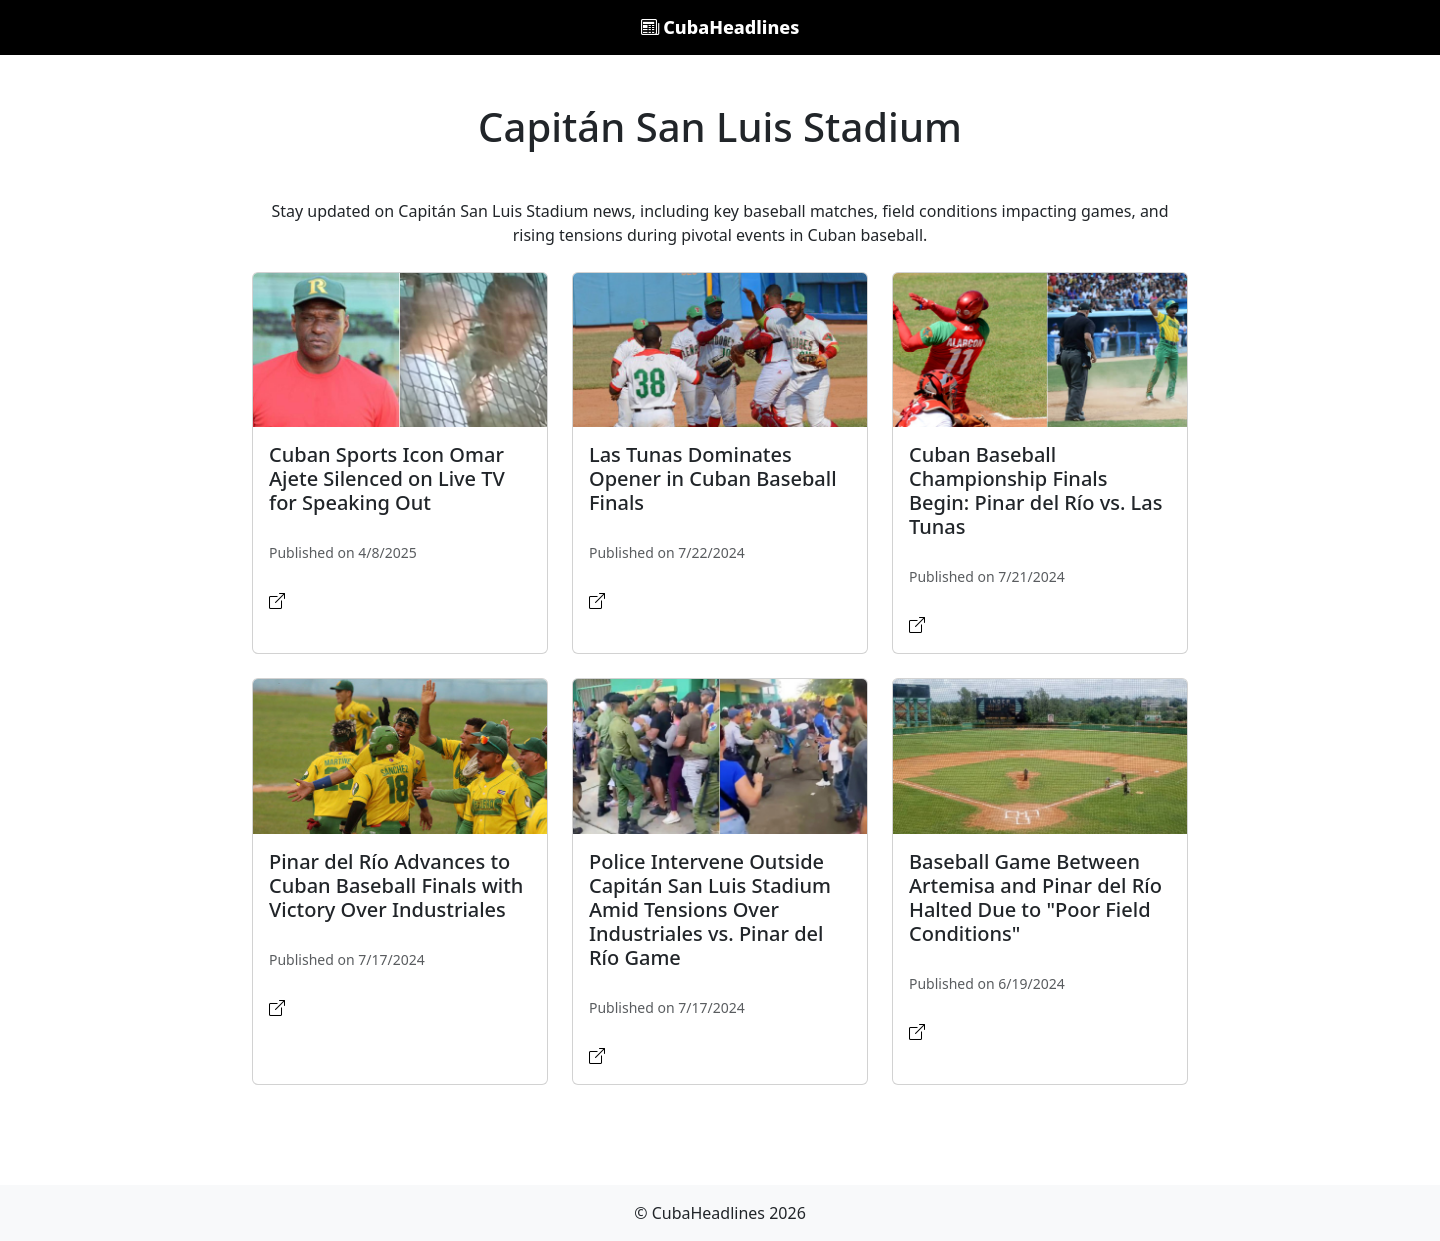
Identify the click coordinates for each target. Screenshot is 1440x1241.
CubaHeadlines (720, 27)
